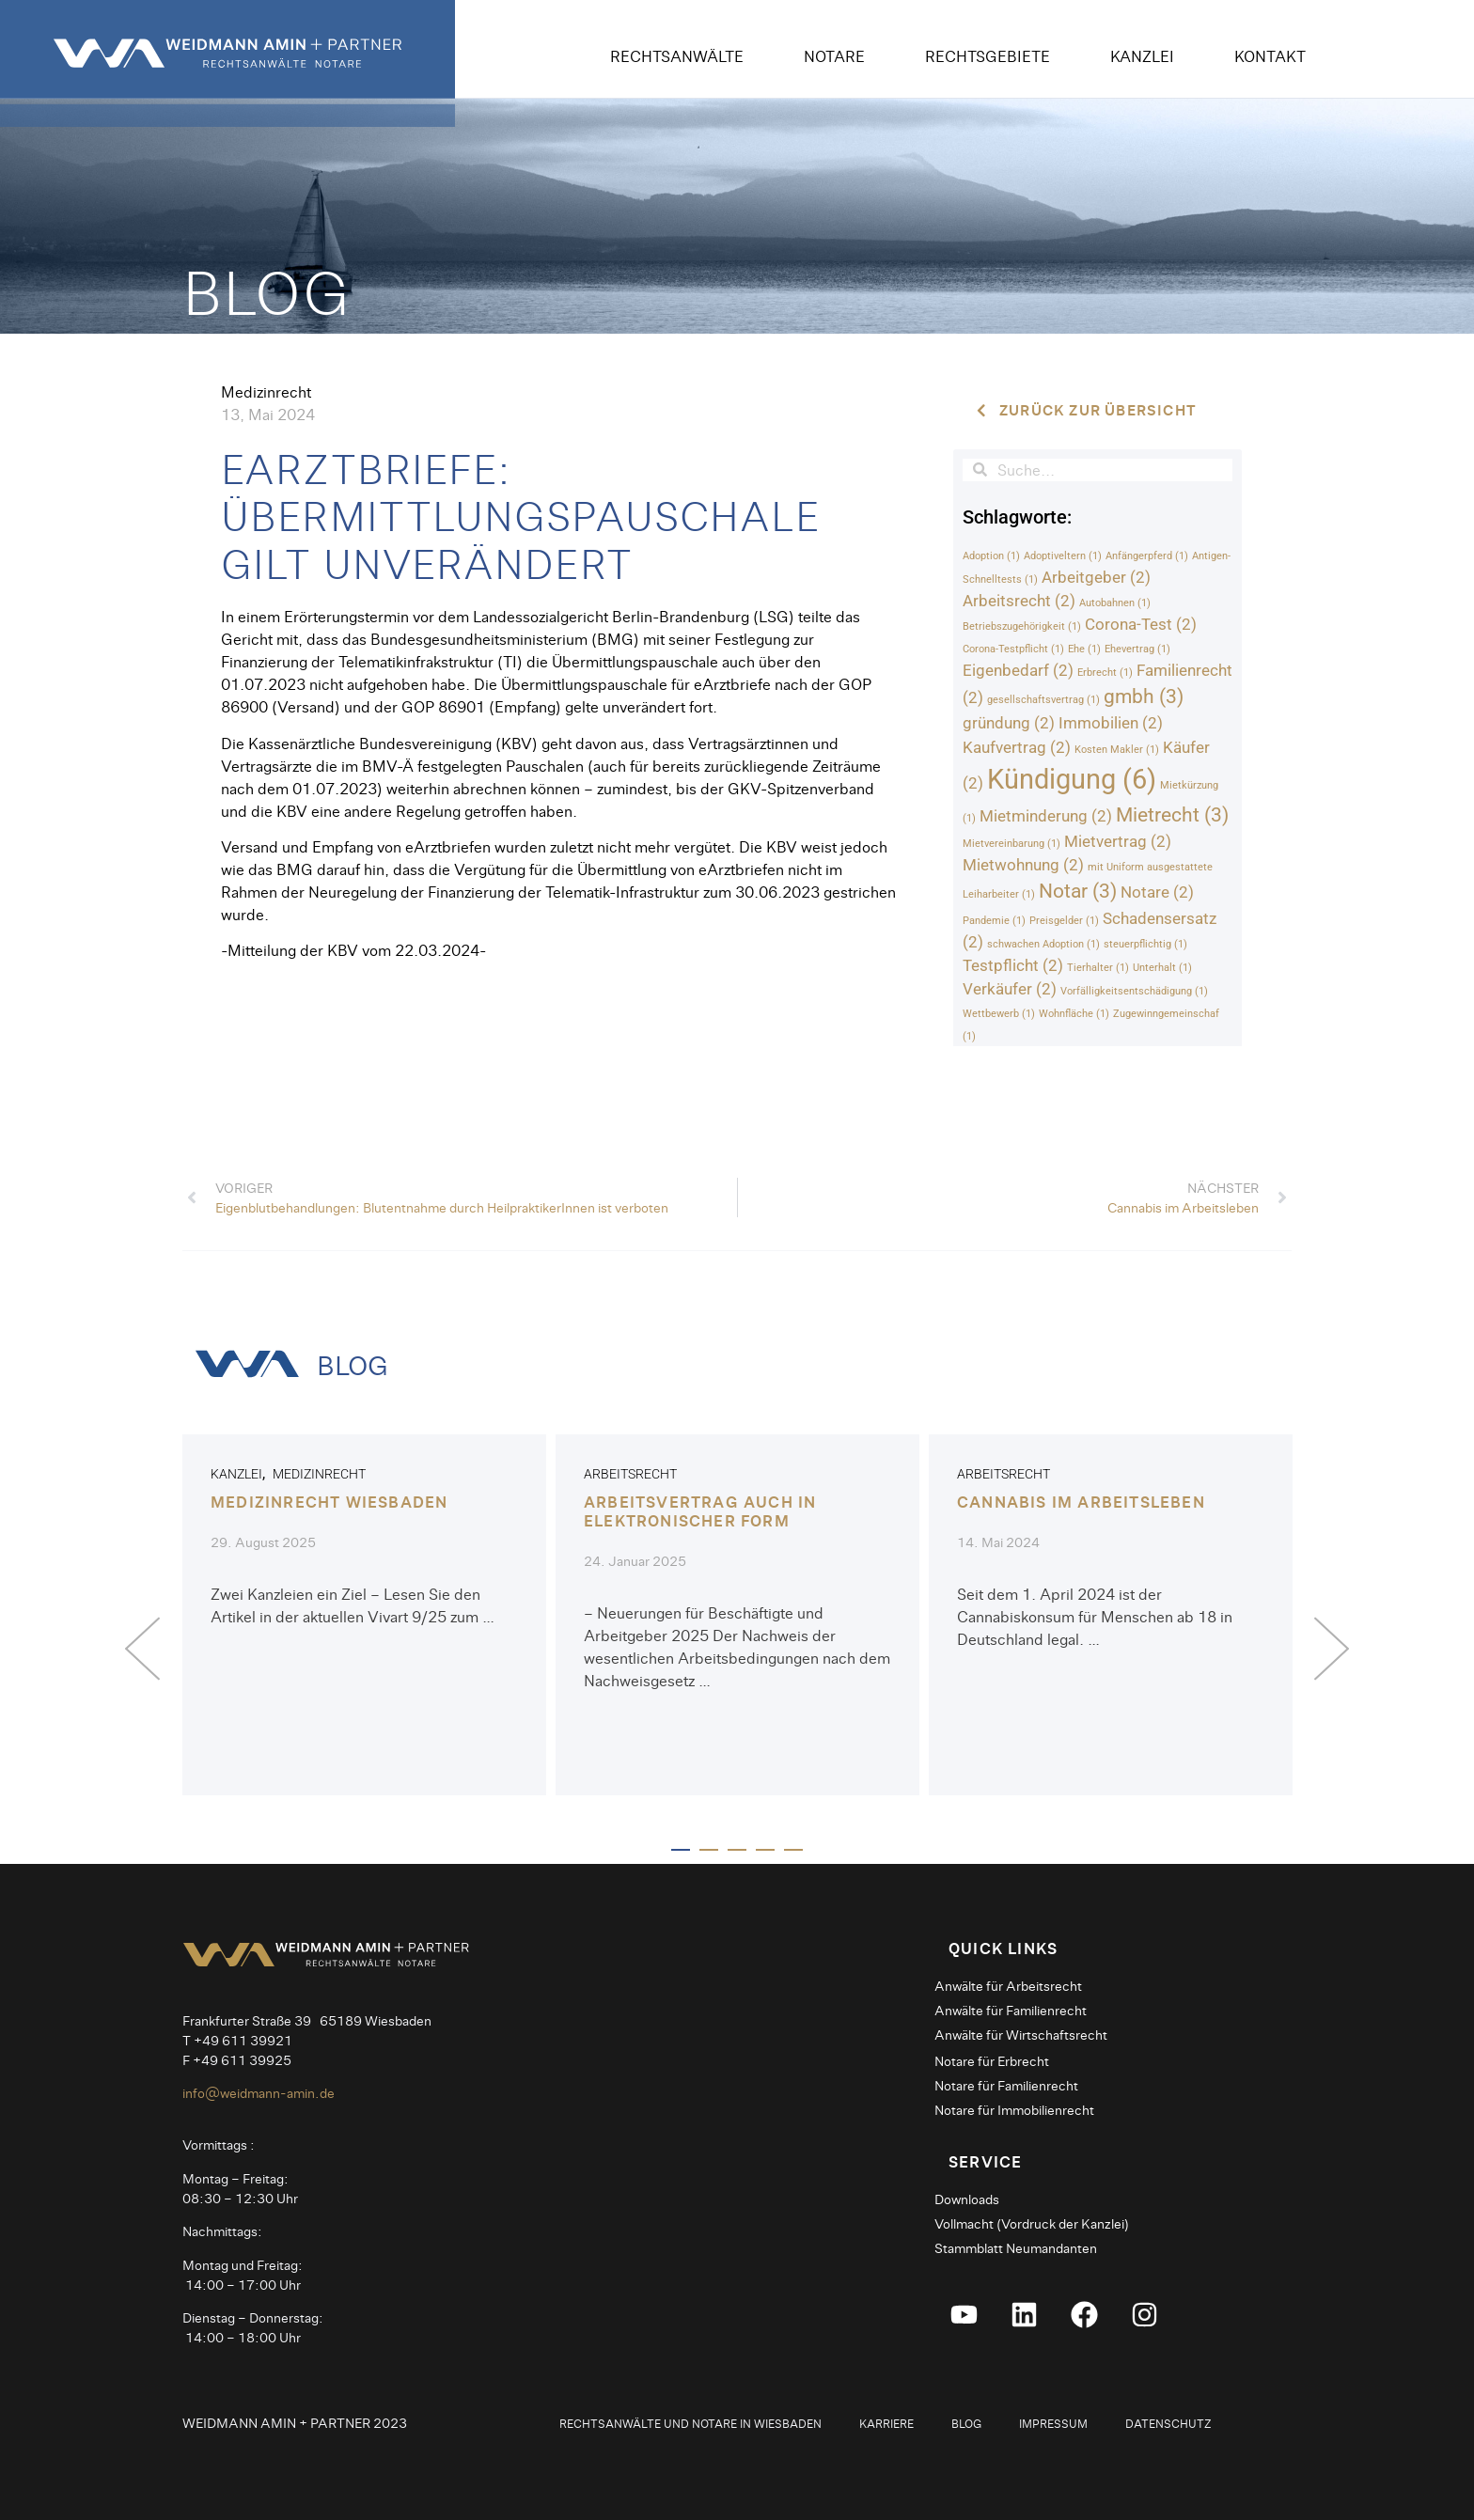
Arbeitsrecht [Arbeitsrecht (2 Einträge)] (1019, 600)
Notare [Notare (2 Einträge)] (1157, 893)
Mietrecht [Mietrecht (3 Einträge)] (1172, 815)
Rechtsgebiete (987, 56)
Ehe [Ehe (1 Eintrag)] (1084, 650)
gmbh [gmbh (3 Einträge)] (1144, 697)
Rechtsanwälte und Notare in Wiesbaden (690, 2421)
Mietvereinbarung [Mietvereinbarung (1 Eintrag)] (1011, 844)
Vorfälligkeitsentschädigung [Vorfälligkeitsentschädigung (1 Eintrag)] (1134, 992)
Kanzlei (1142, 56)
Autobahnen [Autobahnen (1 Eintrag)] (1115, 603)
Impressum (1053, 2421)
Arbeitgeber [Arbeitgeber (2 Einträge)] (1096, 577)
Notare (834, 56)
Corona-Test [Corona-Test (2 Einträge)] (1141, 625)
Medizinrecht (266, 391)
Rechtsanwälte (677, 56)
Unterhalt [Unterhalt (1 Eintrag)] (1162, 969)
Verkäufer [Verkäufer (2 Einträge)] (1010, 989)
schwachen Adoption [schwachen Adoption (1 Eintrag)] (1043, 945)
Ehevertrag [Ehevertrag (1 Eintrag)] (1137, 650)
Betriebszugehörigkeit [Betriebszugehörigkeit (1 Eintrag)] (1022, 627)
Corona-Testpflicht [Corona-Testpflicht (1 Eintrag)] (1013, 650)
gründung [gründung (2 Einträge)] (1009, 723)
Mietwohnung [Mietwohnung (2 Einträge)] (1023, 865)
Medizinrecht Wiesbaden (329, 1502)
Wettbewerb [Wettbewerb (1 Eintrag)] (999, 1015)
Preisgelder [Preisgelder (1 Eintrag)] (1064, 921)
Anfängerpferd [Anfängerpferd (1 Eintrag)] (1147, 556)
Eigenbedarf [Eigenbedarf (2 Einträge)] (1018, 671)
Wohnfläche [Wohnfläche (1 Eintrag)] (1074, 1015)
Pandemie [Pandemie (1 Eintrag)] (994, 921)
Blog (966, 2421)
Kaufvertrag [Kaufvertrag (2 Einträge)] (1017, 747)
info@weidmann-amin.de (258, 2091)
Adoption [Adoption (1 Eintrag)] (991, 556)
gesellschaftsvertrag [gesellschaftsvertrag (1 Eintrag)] (1043, 701)
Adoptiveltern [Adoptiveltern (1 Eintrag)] (1063, 556)
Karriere (886, 2421)
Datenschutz (1168, 2421)
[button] (142, 1648)
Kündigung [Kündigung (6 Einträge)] (1071, 779)
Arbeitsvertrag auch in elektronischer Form (700, 1511)
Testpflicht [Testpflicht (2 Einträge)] (1013, 966)
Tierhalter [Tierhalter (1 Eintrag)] (1098, 969)
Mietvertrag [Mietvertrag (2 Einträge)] (1117, 842)
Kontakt (1270, 56)
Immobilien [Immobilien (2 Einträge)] (1110, 723)
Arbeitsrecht (630, 1474)
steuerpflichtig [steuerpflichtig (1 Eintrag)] (1145, 945)
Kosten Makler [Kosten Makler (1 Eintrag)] (1116, 749)
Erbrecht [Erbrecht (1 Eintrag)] (1105, 673)
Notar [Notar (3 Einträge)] (1078, 892)
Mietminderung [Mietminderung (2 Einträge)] (1046, 815)
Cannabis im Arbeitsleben (1081, 1502)
